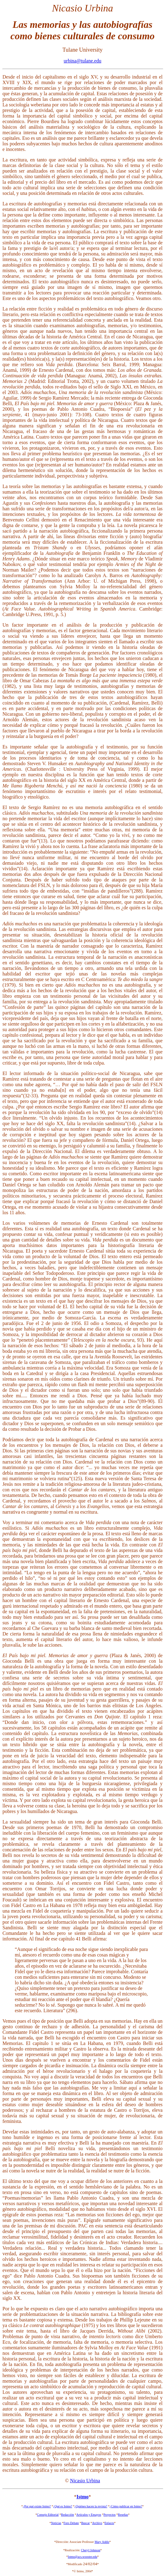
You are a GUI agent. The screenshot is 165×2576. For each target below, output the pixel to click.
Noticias (56, 2523)
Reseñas (123, 2514)
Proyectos (109, 2514)
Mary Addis (102, 2542)
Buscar (85, 2523)
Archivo (97, 2523)
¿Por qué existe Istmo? (37, 2506)
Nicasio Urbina (85, 2480)
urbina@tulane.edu (82, 60)
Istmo (82, 2496)
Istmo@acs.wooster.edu (82, 2556)
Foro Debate (71, 2523)
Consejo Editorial (48, 2514)
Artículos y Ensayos (88, 2514)
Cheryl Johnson (90, 2550)
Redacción (67, 2514)
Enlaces (109, 2523)
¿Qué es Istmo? (62, 2506)
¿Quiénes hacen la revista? (90, 2506)
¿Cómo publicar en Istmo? (125, 2506)
